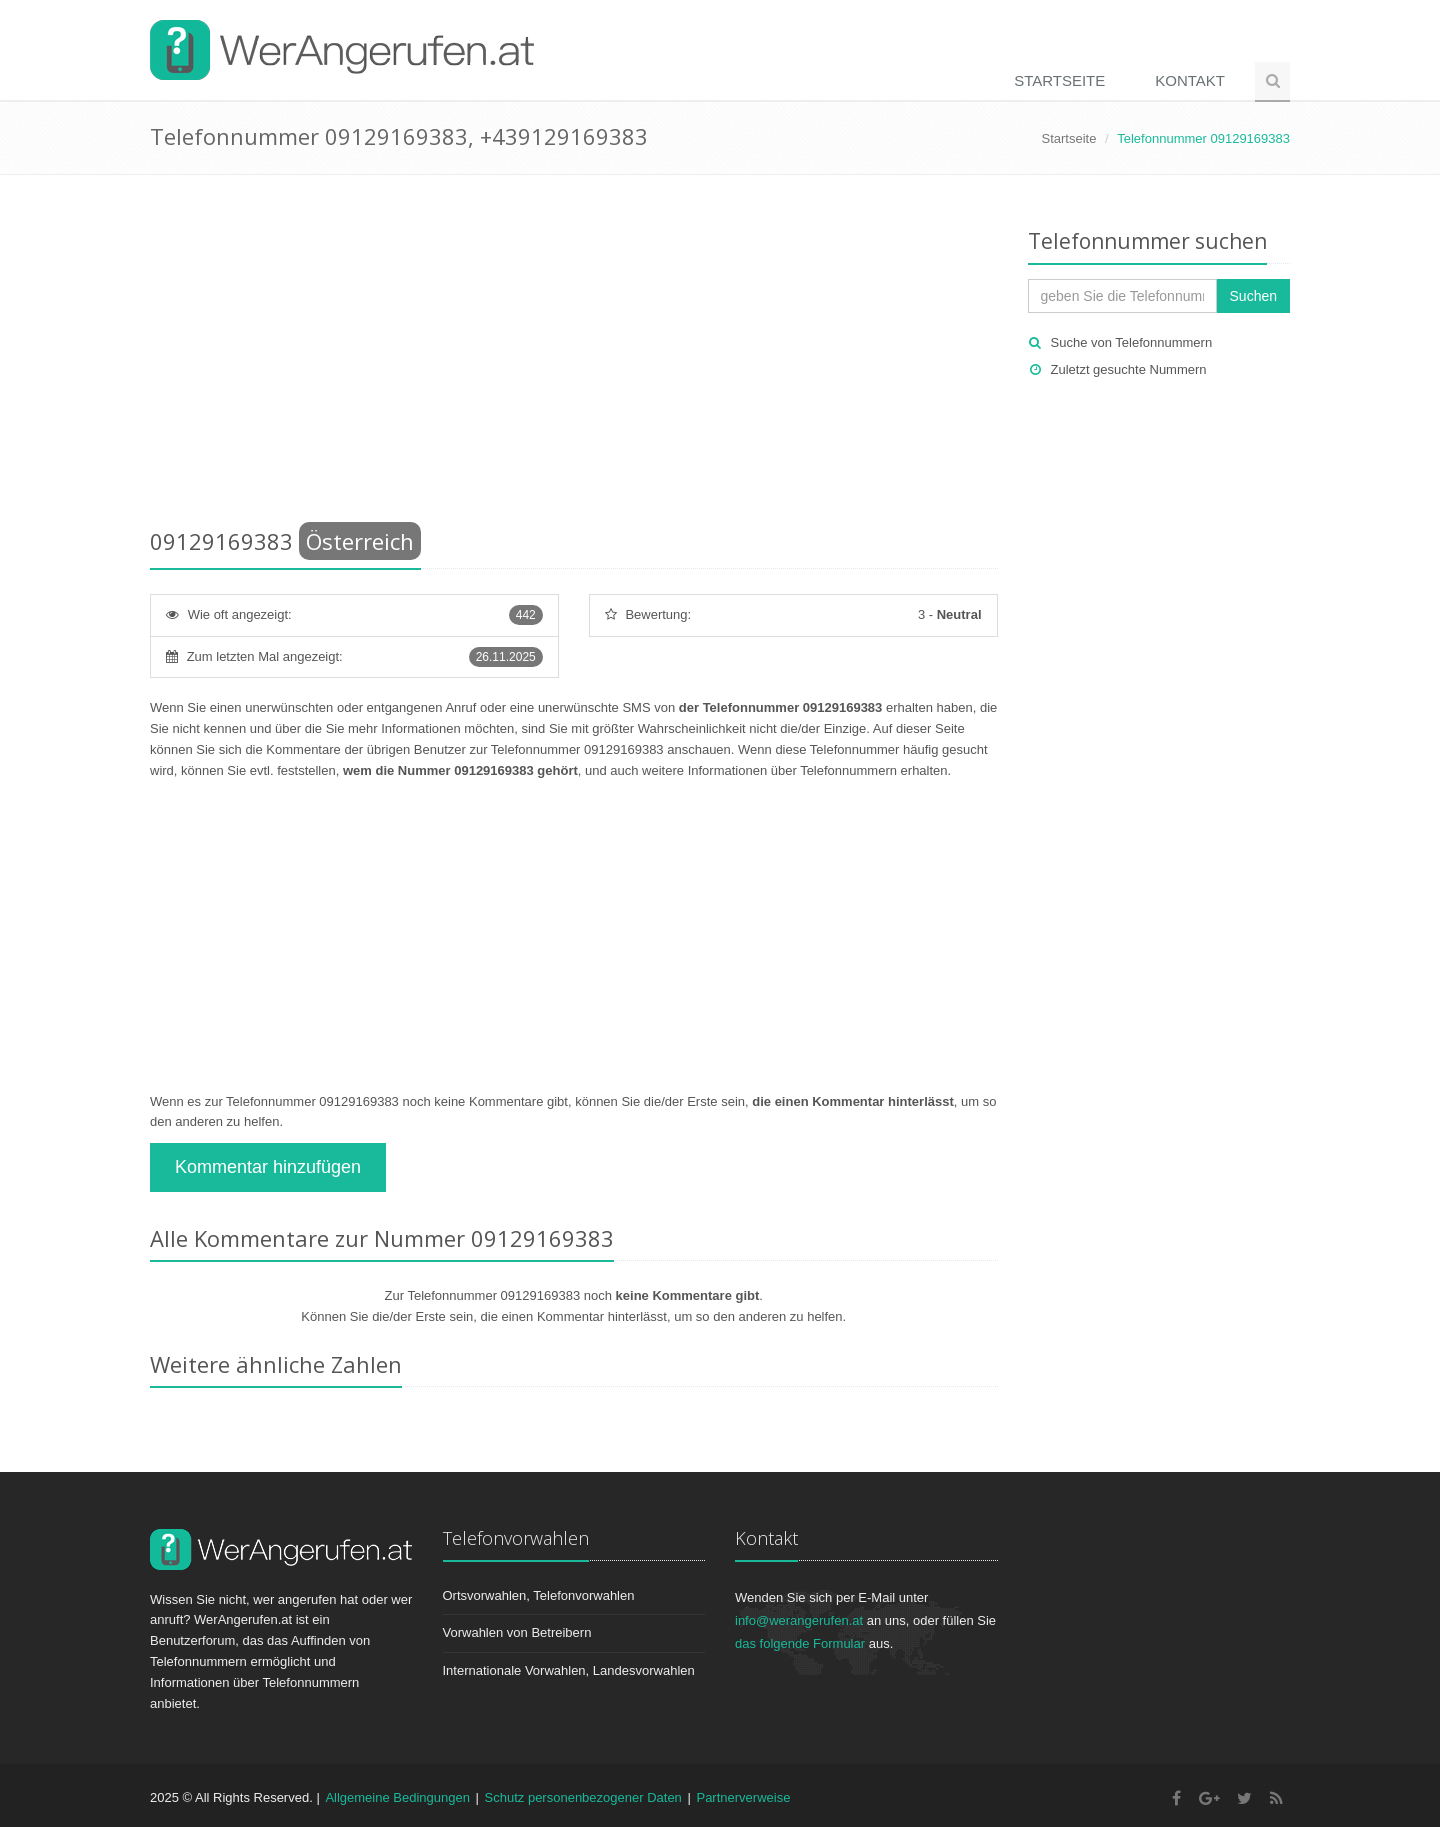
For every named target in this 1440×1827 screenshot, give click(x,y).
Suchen (1253, 296)
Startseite (1059, 80)
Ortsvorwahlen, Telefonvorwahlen (539, 1595)
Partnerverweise (743, 1797)
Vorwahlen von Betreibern (517, 1632)
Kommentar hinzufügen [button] (268, 1167)
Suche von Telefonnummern (1132, 342)
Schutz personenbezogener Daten (583, 1797)
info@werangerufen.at (799, 1620)
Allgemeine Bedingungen (397, 1797)
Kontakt (1190, 80)
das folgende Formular (800, 1643)
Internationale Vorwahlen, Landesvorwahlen (569, 1670)
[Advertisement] (574, 355)
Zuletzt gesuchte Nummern (1129, 369)
